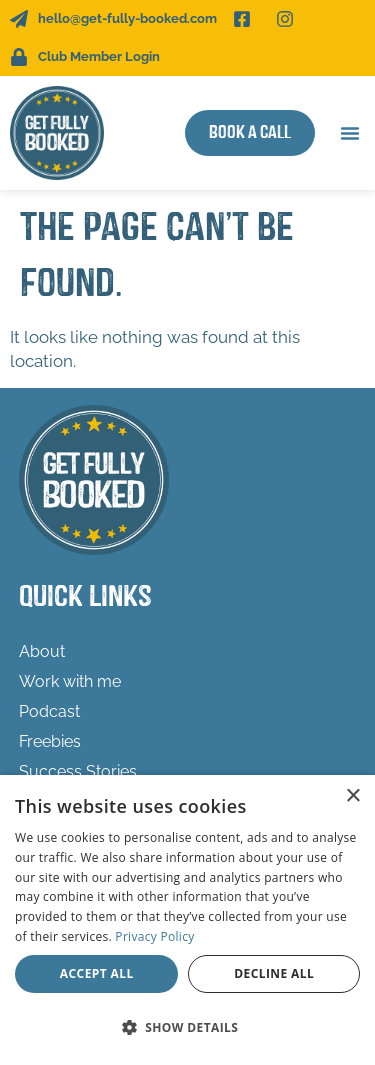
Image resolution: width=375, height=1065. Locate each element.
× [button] (352, 796)
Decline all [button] (274, 973)
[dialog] (187, 920)
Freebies (50, 741)
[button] (350, 133)
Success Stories (78, 771)
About (42, 651)
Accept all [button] (97, 973)
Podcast (49, 711)
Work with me (70, 681)
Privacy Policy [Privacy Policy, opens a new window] (154, 936)
